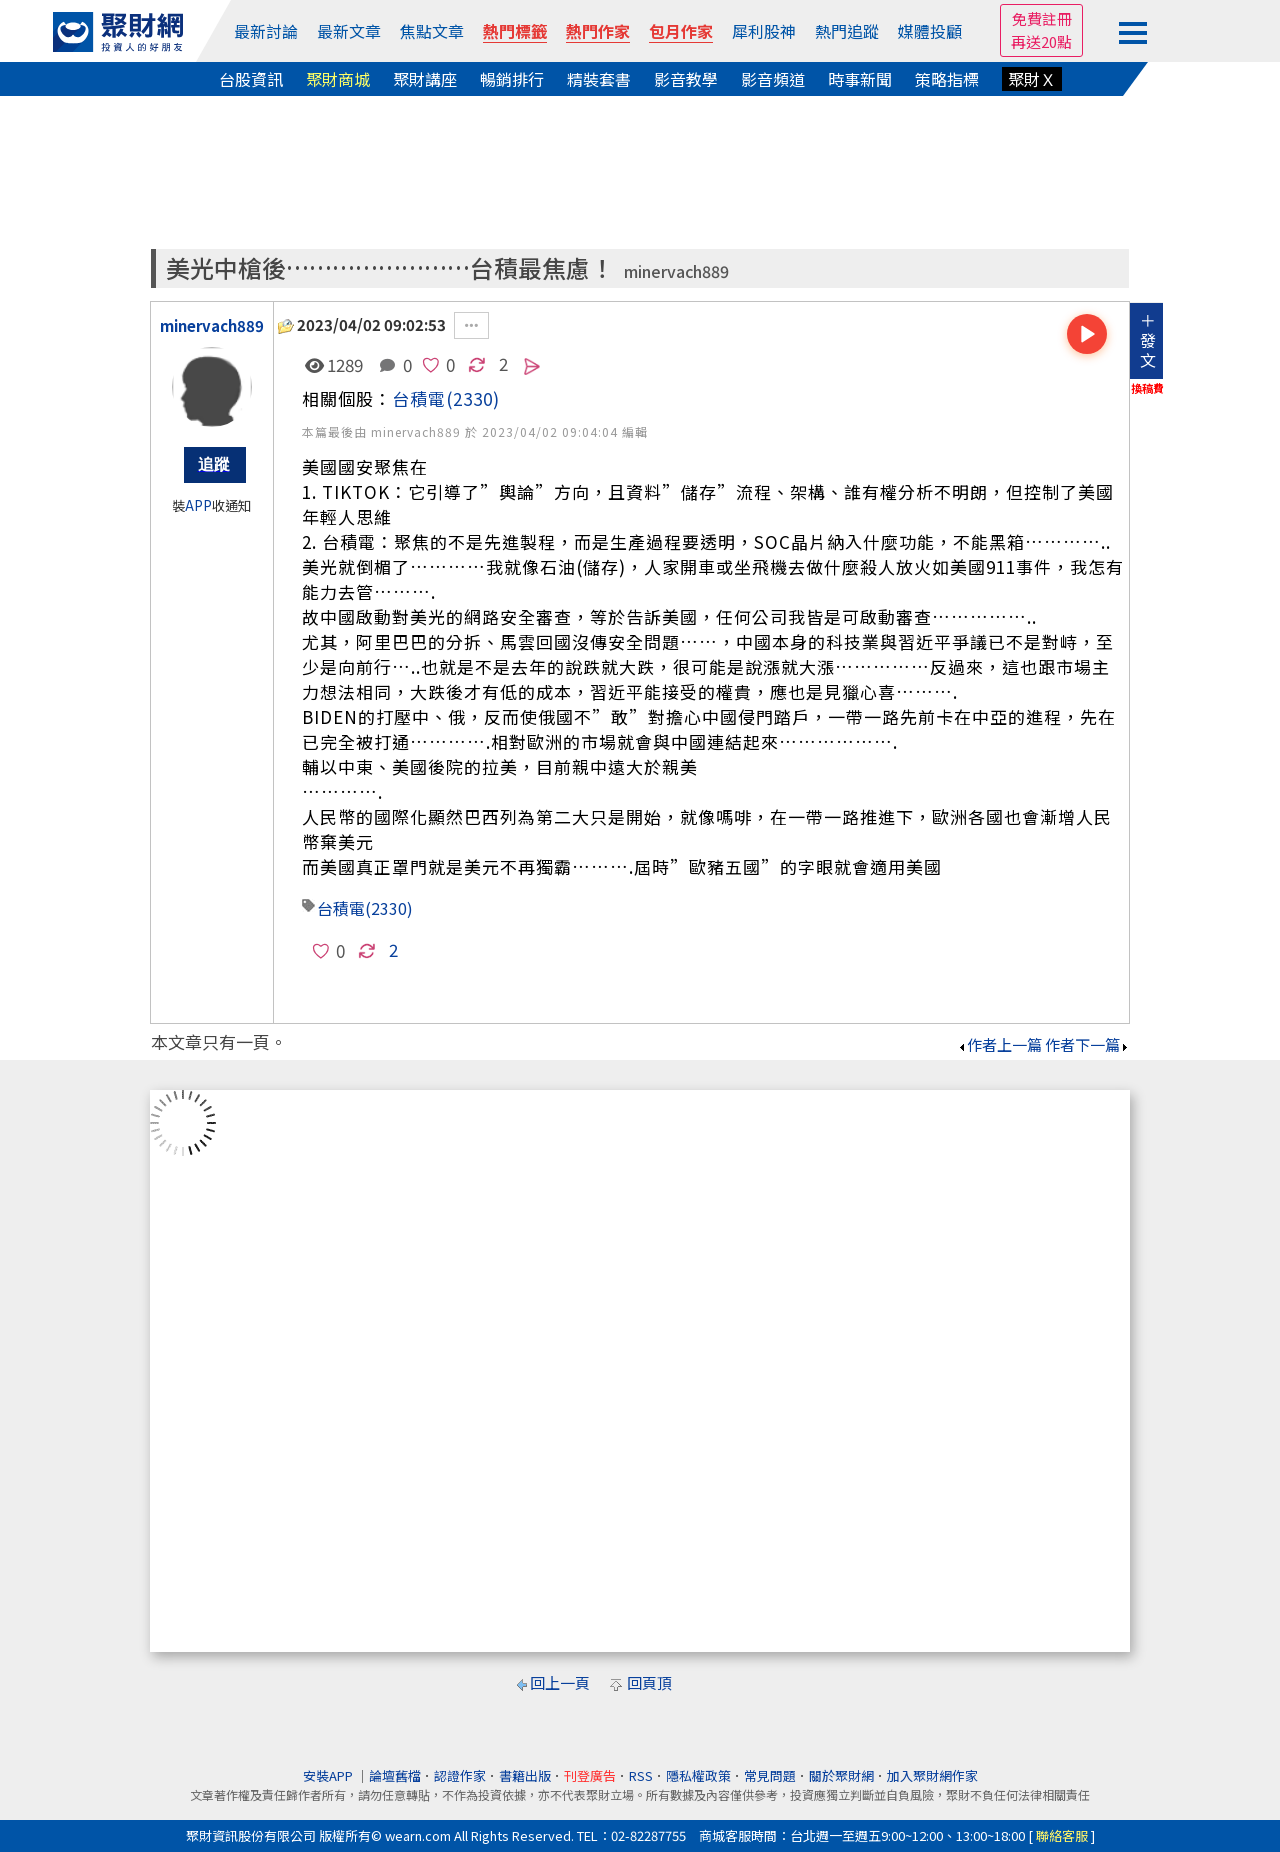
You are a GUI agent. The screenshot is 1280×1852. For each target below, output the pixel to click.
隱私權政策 (698, 1775)
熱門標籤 (515, 31)
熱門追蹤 (847, 31)
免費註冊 (1042, 18)
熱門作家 (598, 31)
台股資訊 (251, 79)
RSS (641, 1775)
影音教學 (686, 79)
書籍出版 (525, 1775)
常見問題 (770, 1775)
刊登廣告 (590, 1775)
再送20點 (1041, 41)
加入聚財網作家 (932, 1775)
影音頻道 (773, 79)
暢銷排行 (512, 79)
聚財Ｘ (1032, 79)
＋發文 (1148, 340)
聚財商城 (338, 79)
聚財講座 (425, 79)
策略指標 (947, 79)
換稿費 (1147, 388)
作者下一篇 (1087, 1044)
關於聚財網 (841, 1775)
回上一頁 (560, 1682)
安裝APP (329, 1775)
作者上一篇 (999, 1044)
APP (198, 505)
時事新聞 (860, 79)
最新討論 (266, 31)
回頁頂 (649, 1682)
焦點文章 (432, 31)
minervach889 (676, 271)
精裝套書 (599, 79)
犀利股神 (764, 31)
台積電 (419, 398)
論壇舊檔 (395, 1775)
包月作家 (681, 31)
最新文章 (349, 31)
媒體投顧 (930, 31)
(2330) (473, 398)
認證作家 (460, 1775)
